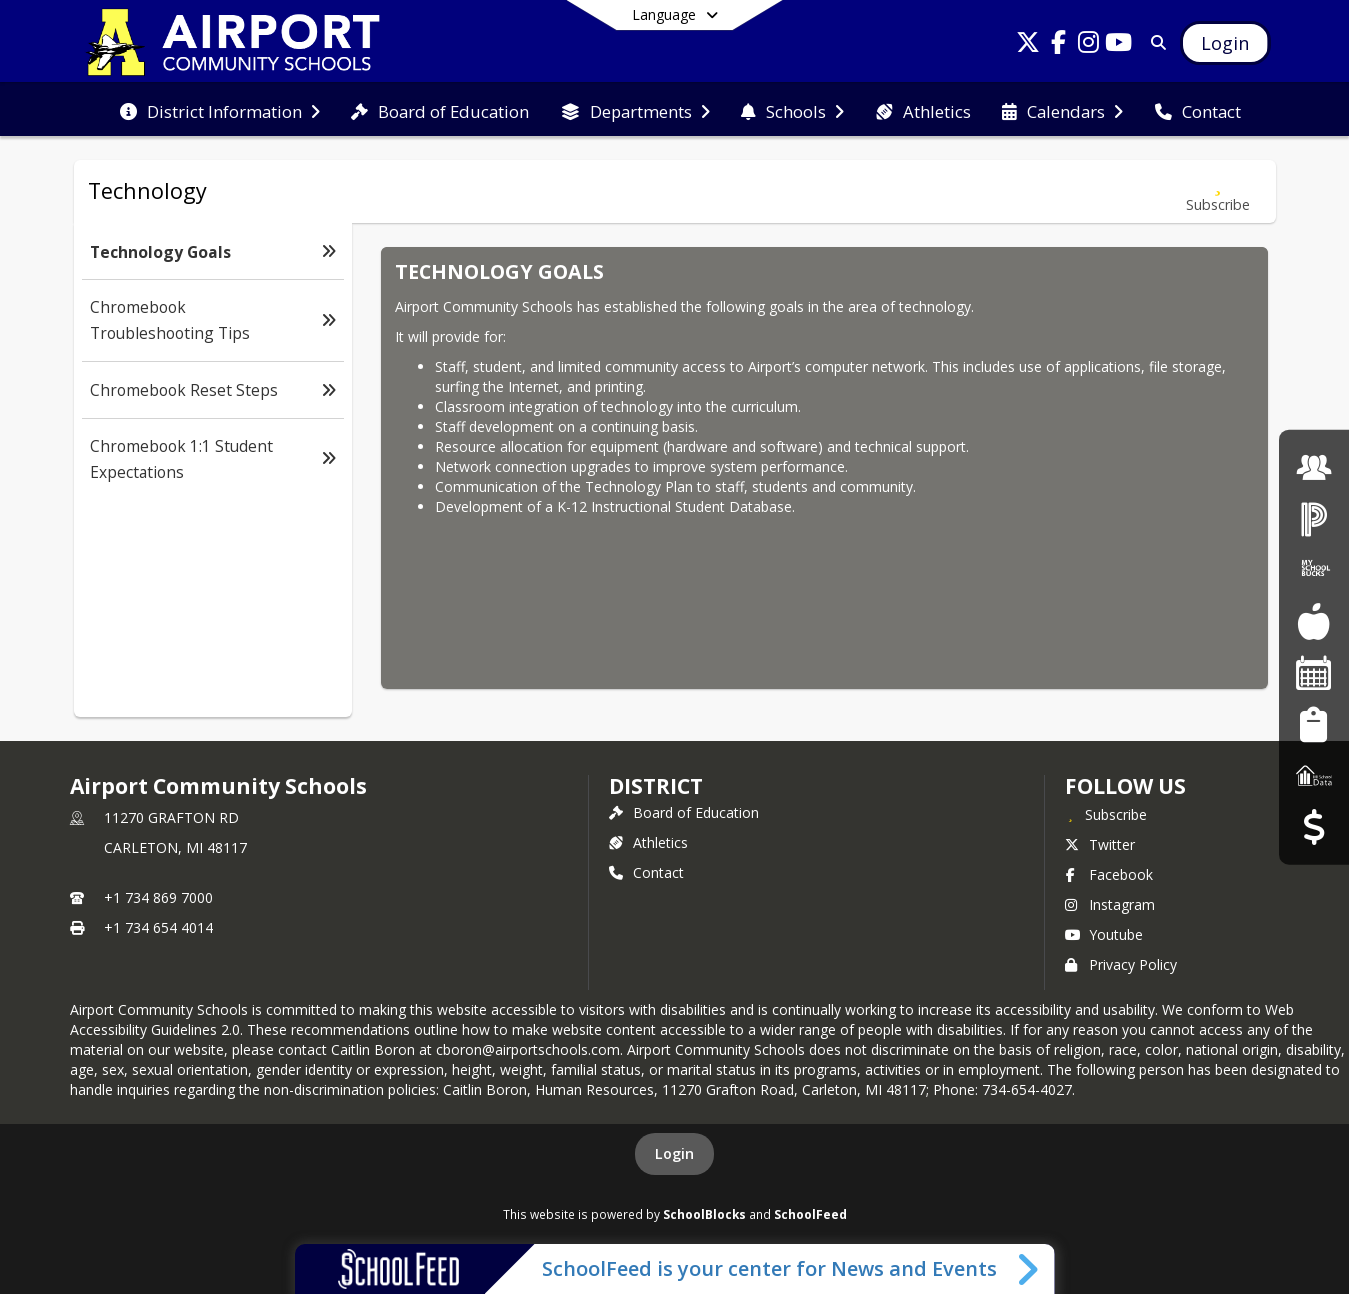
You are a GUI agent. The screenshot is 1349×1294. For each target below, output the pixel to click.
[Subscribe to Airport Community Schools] (1106, 814)
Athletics (648, 842)
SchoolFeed (810, 1214)
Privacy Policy (1121, 964)
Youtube (1104, 934)
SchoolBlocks (704, 1214)
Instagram (1110, 904)
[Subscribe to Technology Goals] (1218, 191)
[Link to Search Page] (1154, 42)
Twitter (1100, 844)
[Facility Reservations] (1314, 672)
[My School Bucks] (1314, 569)
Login (674, 1153)
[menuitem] (220, 110)
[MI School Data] (1314, 775)
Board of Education (684, 812)
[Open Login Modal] (1225, 43)
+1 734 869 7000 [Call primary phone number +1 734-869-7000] (158, 897)
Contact (646, 872)
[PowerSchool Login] (1314, 518)
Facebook (1109, 874)
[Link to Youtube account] (1118, 45)
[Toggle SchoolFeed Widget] (1029, 1269)
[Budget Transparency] (1313, 826)
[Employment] (1314, 466)
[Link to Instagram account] (1088, 45)
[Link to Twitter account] (1028, 45)
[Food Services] (1313, 621)
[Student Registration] (1313, 723)
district (656, 786)
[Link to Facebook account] (1058, 45)
